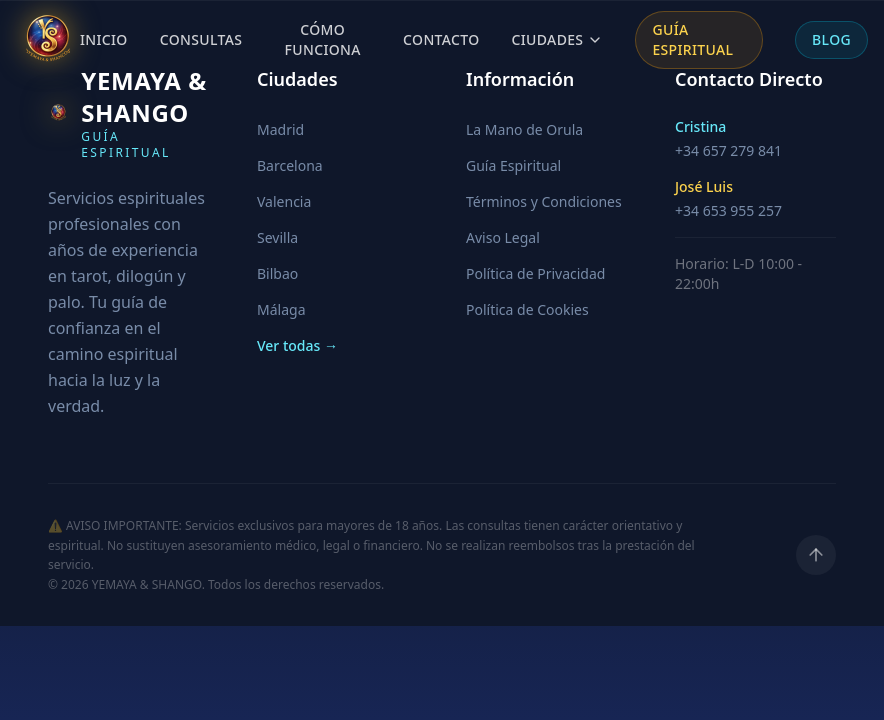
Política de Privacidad (535, 273)
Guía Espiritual (692, 38)
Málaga (281, 309)
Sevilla (277, 237)
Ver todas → (297, 345)
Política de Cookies (527, 309)
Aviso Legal (503, 237)
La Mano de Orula (524, 129)
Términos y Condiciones (544, 201)
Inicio (104, 38)
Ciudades (558, 38)
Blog (831, 38)
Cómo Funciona (323, 38)
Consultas (201, 38)
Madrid (280, 129)
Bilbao (277, 273)
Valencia (284, 201)
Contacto (441, 38)
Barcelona (290, 165)
